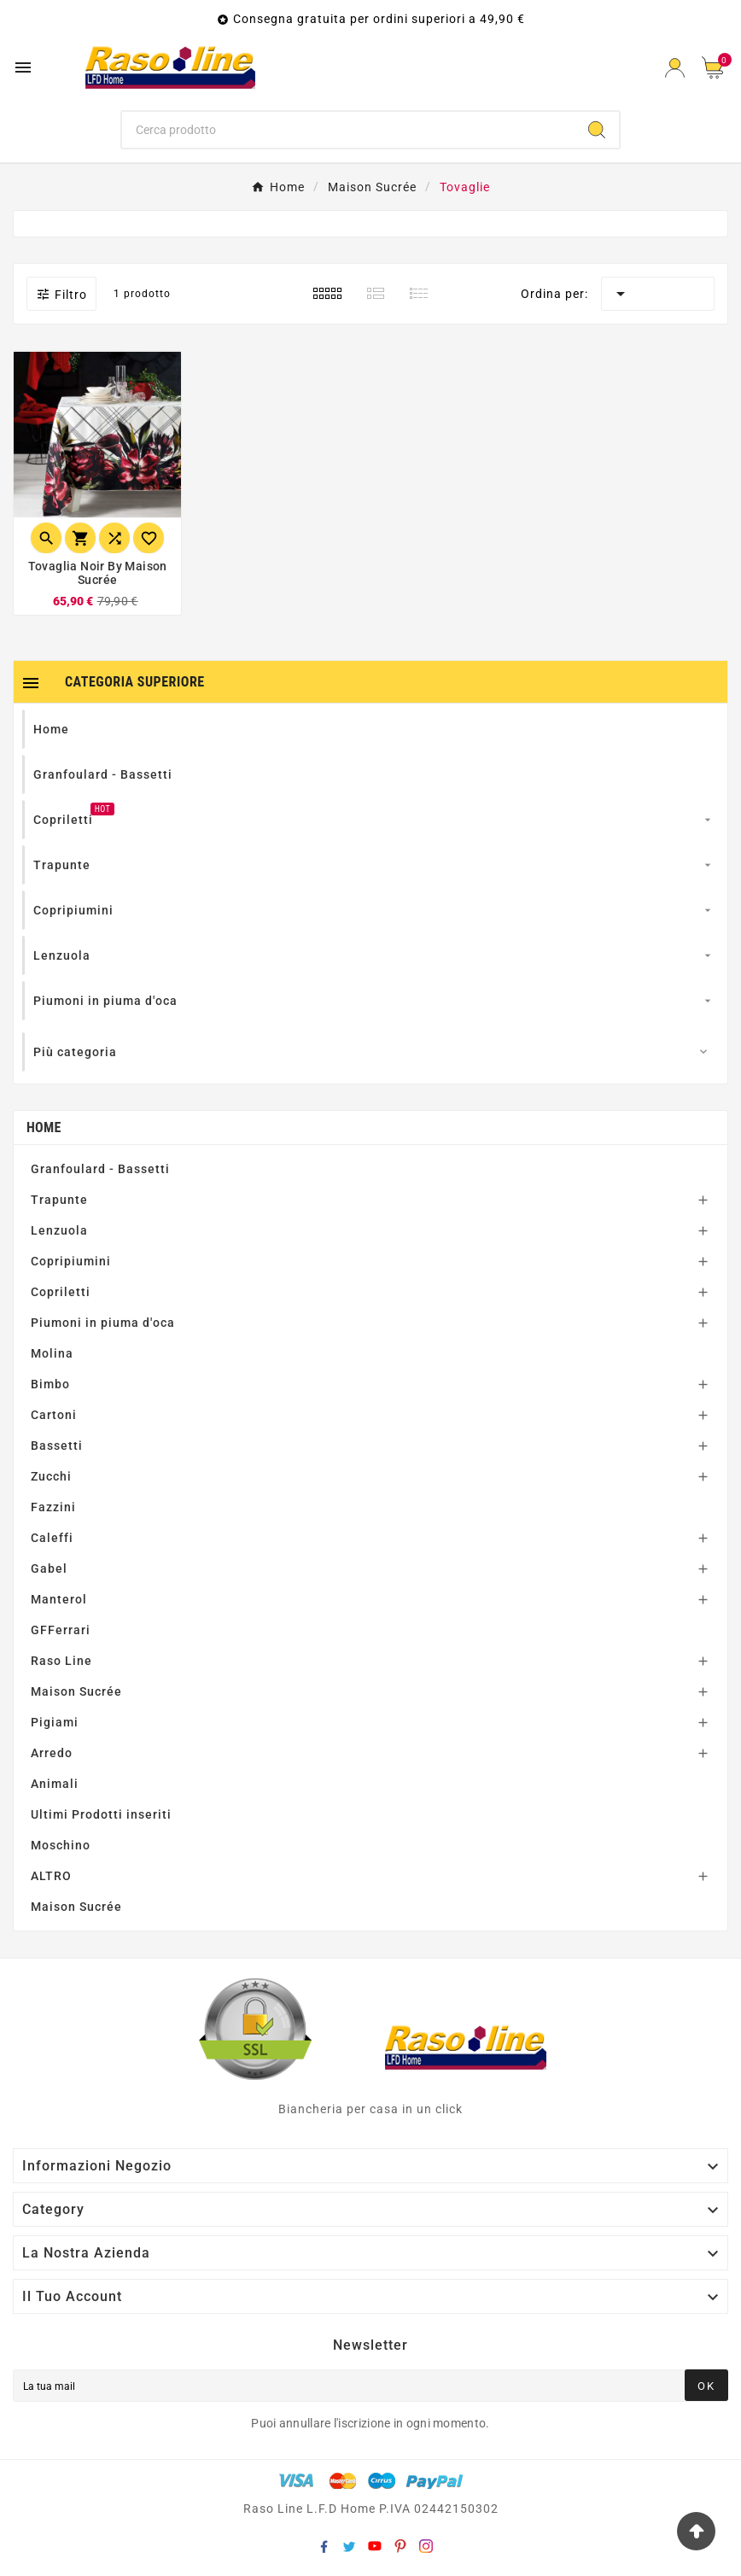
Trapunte (59, 1199)
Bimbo (50, 1384)
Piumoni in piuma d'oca (103, 1322)
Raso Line (61, 1661)
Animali (55, 1783)
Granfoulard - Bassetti (100, 1169)
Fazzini (53, 1507)
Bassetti (57, 1445)
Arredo (52, 1753)
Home (43, 1127)
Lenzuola (59, 1230)
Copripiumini (71, 1261)
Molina (52, 1353)
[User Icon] (675, 68)
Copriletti (60, 1292)
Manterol (59, 1599)
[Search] (596, 129)
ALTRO (51, 1876)
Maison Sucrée (76, 1691)
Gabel (49, 1568)
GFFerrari (60, 1630)
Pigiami (55, 1722)
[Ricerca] (348, 130)
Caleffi (52, 1538)
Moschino (60, 1845)
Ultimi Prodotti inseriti (101, 1814)
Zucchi (51, 1476)
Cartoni (54, 1415)
